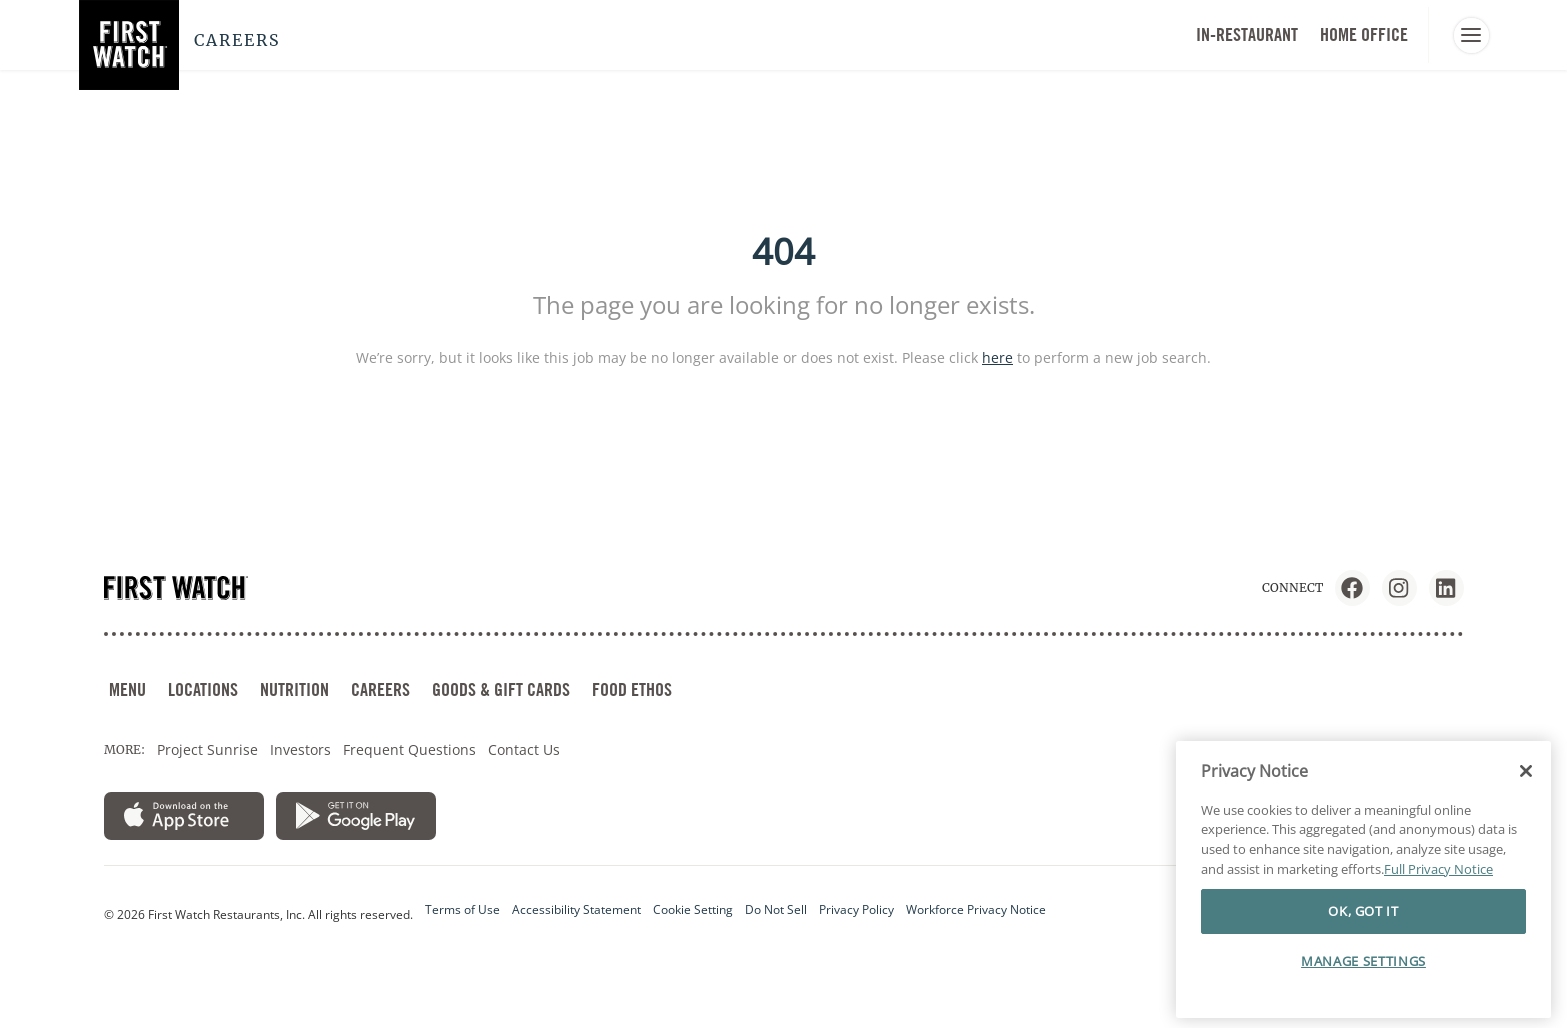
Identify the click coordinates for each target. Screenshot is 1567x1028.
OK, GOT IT (1363, 911)
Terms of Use (462, 909)
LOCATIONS (203, 689)
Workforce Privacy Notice (976, 909)
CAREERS (380, 689)
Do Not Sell (776, 909)
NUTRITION (294, 689)
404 (783, 251)
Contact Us (524, 749)
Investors (300, 749)
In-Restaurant (1247, 34)
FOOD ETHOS (632, 689)
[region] (1363, 880)
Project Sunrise (207, 749)
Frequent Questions (409, 749)
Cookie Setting (693, 909)
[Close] (1526, 771)
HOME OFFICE (1364, 34)
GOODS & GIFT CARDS (501, 689)
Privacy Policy (856, 909)
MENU (127, 689)
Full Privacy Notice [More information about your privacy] (1438, 869)
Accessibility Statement (576, 909)
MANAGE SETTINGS (1363, 961)
